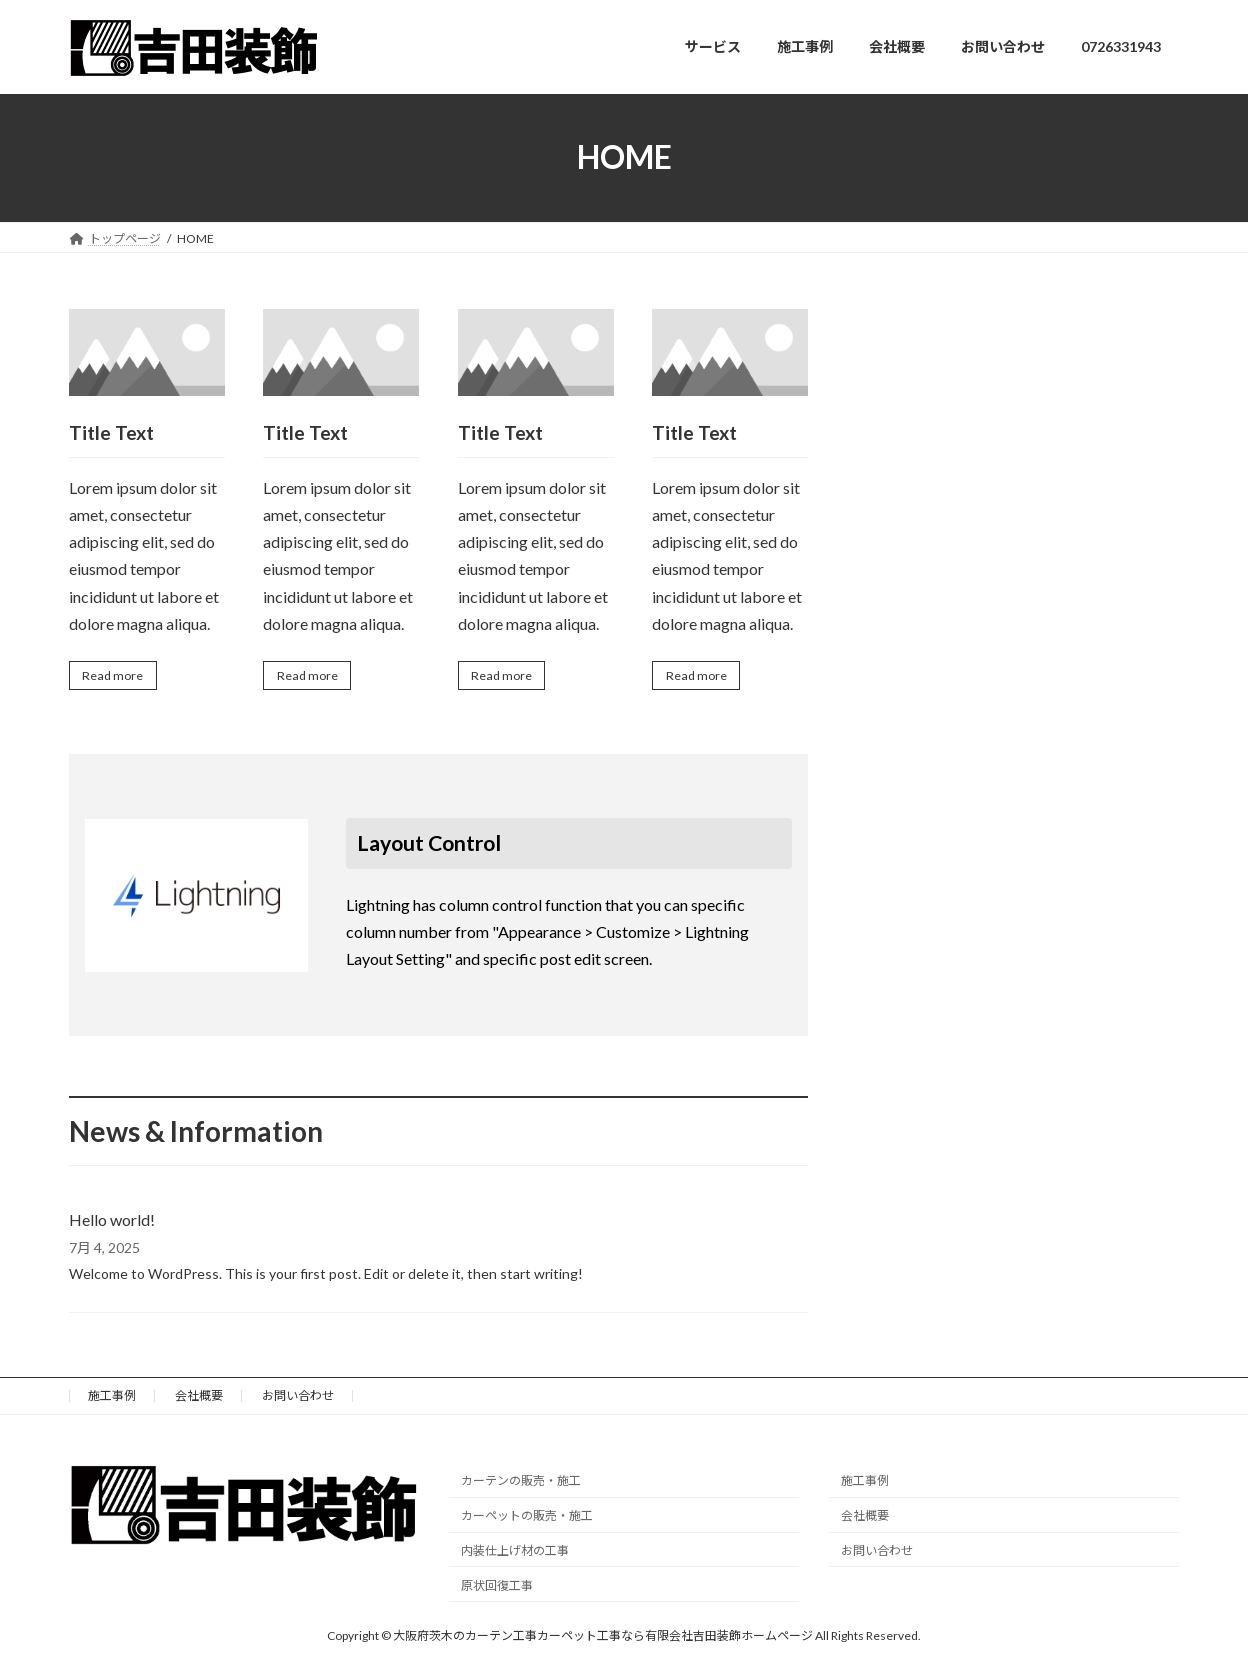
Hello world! (112, 1223)
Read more (117, 677)
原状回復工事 (497, 1589)
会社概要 (199, 1399)
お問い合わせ (298, 1399)
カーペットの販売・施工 (527, 1519)
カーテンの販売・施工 (521, 1484)
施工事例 (112, 1399)
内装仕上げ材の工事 (515, 1554)
